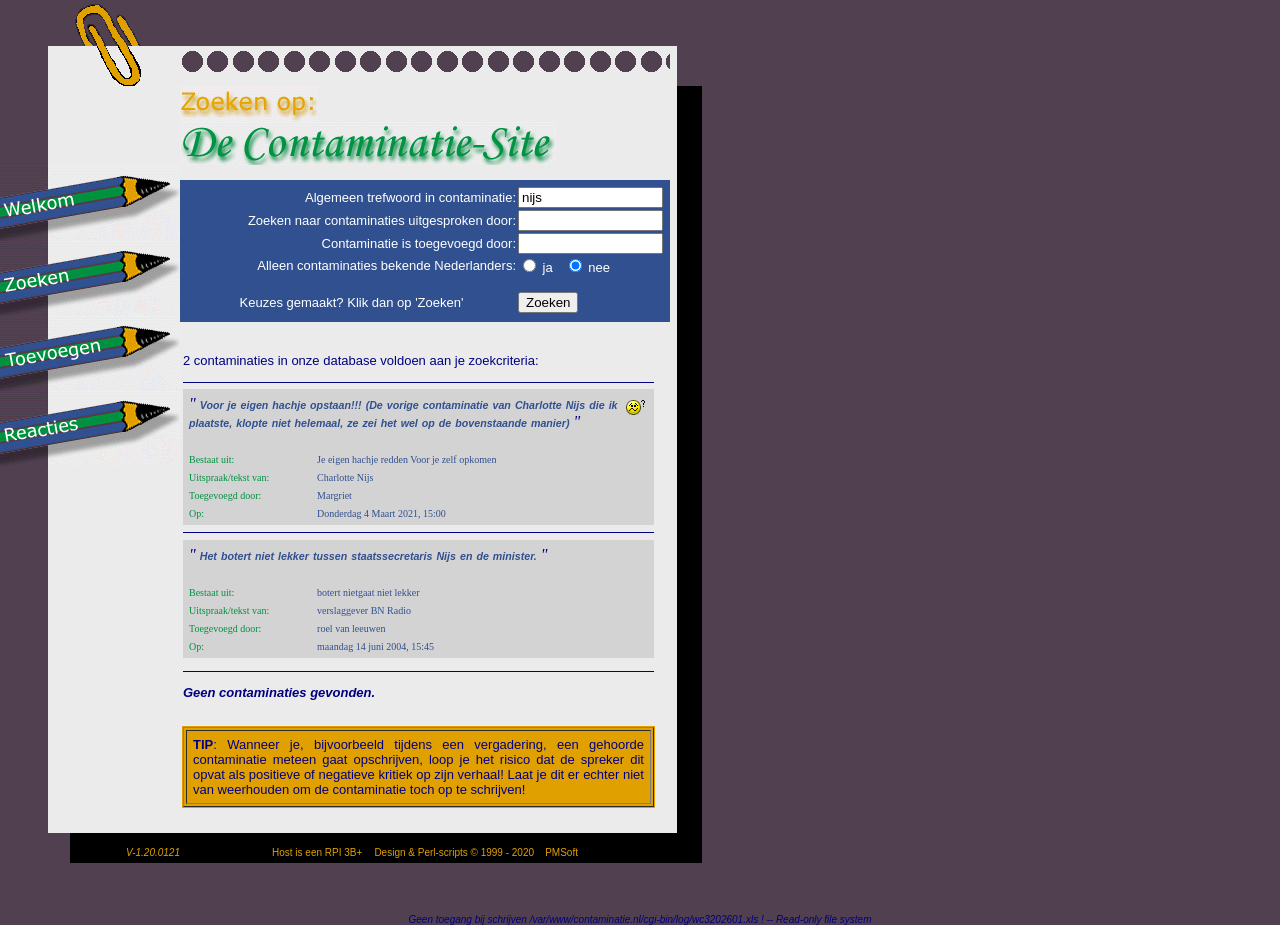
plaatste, (210, 423)
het (389, 423)
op (428, 423)
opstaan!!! (336, 405)
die (596, 405)
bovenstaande (491, 423)
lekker (293, 556)
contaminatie (456, 405)
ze (352, 423)
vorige (403, 405)
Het (208, 556)
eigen (255, 405)
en (466, 556)
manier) (550, 423)
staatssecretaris (391, 556)
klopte (251, 423)
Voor (212, 405)
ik (613, 405)
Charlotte (538, 405)
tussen (330, 556)
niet (281, 423)
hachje (289, 405)
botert (236, 556)
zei (369, 423)
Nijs (576, 405)
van (502, 405)
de (445, 423)
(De (374, 405)
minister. (515, 556)
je (232, 405)
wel (409, 423)
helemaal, (319, 423)
